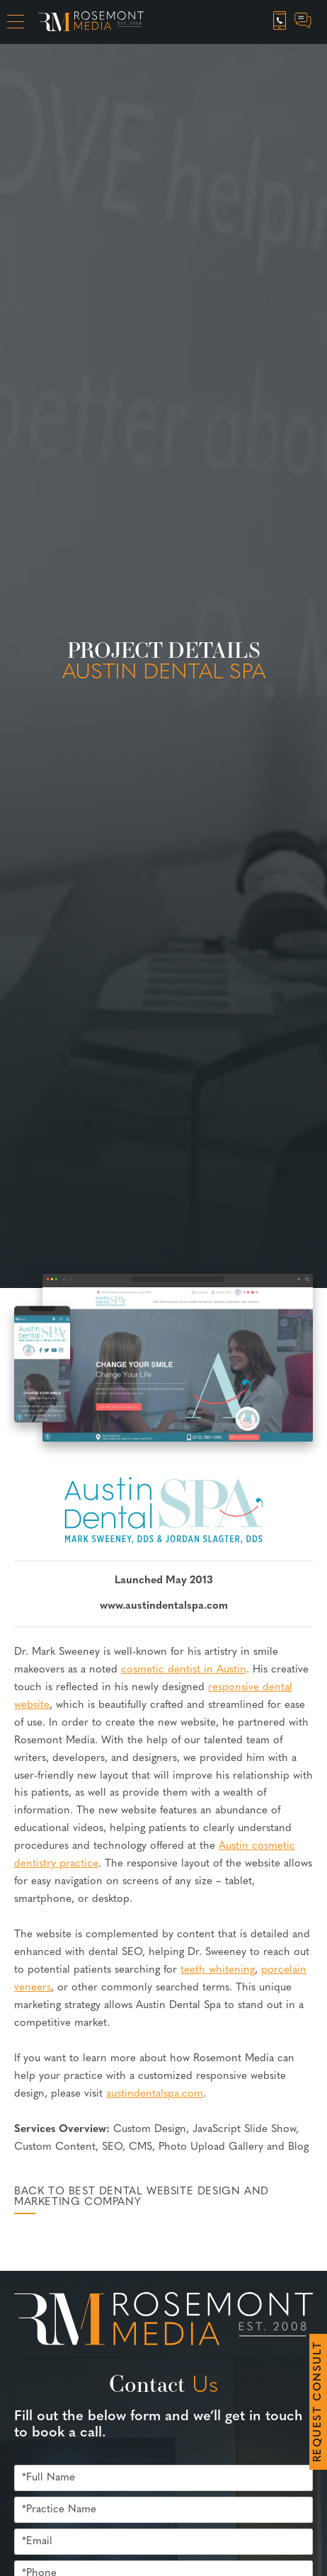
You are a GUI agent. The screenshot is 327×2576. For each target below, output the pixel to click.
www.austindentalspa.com (164, 1606)
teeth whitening (217, 1970)
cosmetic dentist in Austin (183, 1670)
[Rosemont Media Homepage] (91, 22)
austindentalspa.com (154, 2094)
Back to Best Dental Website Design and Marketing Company (141, 2197)
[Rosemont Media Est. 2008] (163, 2321)
